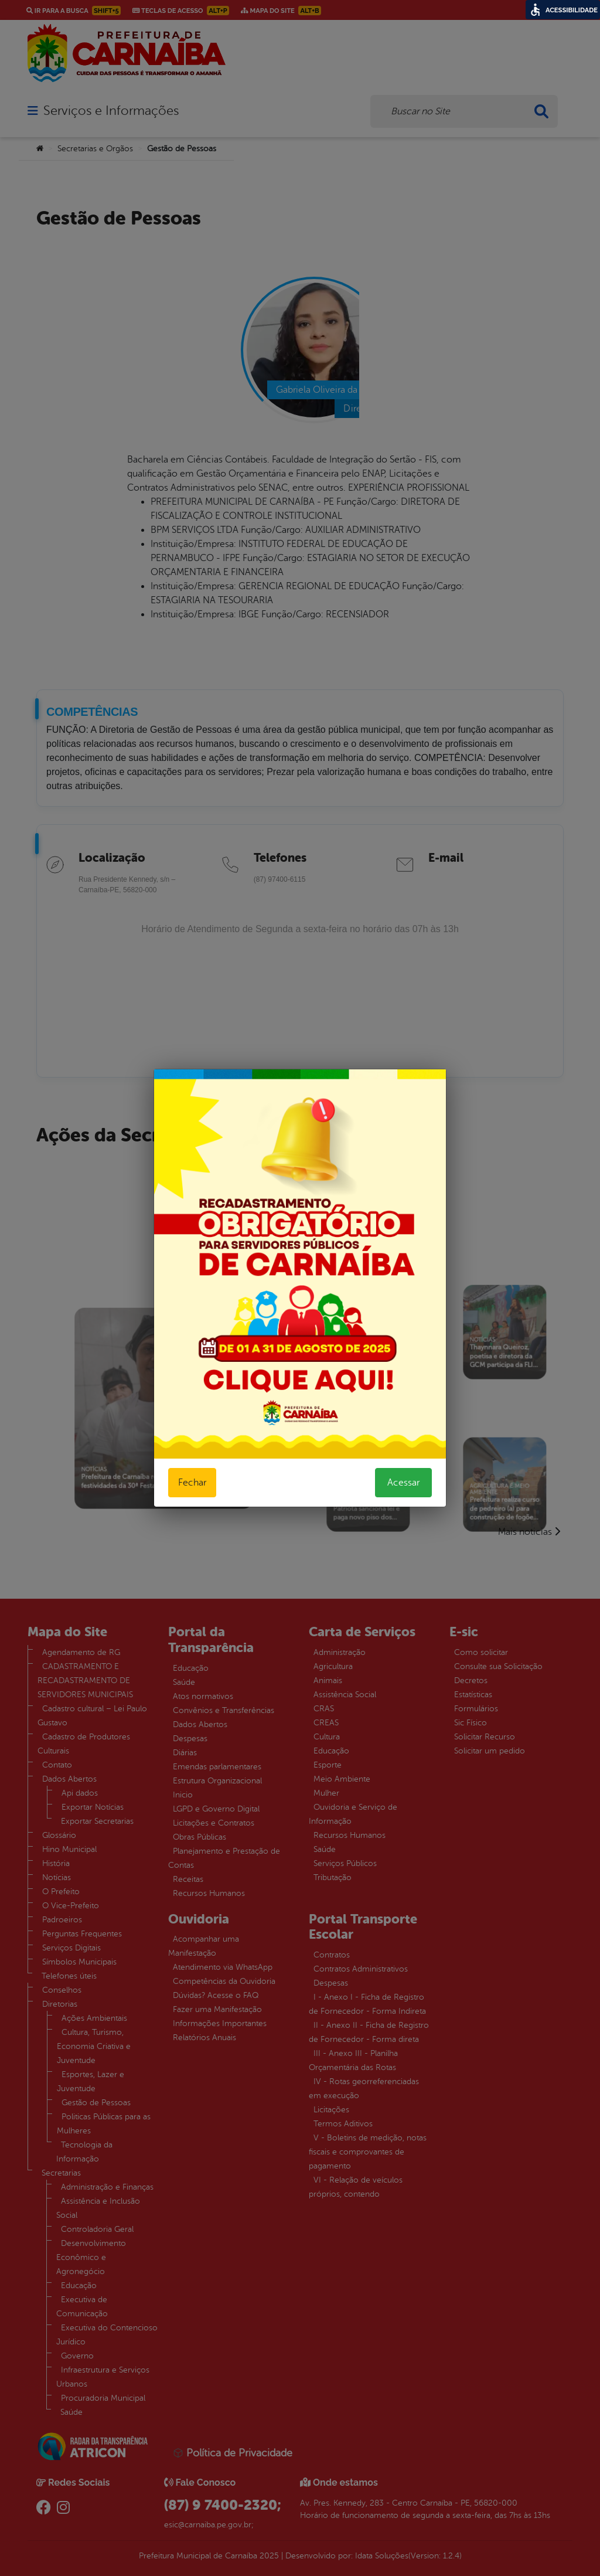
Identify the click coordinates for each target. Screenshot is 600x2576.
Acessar (403, 1482)
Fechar (192, 1482)
